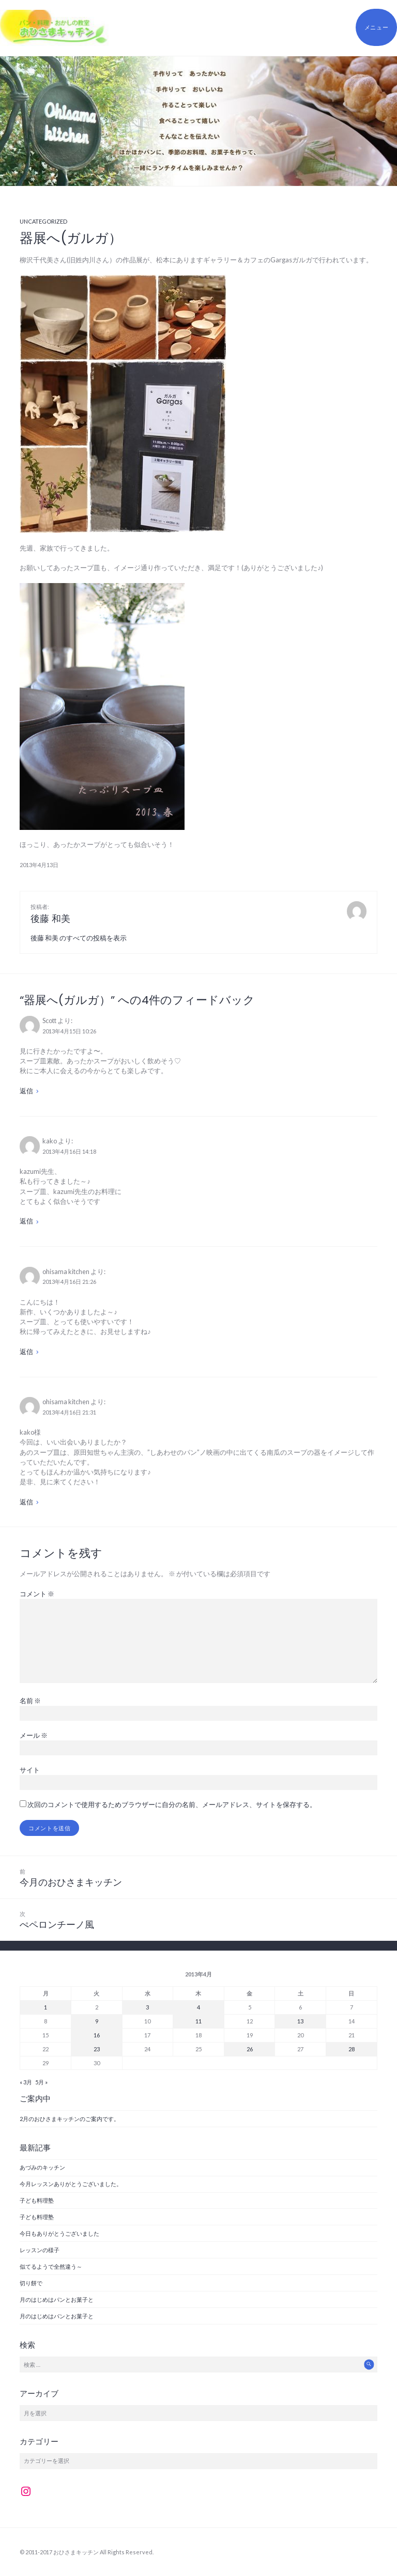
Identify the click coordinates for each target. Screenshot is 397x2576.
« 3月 (26, 2082)
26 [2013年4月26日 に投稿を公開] (250, 2049)
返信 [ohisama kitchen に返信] (26, 1351)
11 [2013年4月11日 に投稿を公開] (198, 2021)
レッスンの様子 (39, 2250)
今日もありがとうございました (59, 2233)
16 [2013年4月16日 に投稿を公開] (97, 2035)
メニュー (376, 27)
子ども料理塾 (37, 2200)
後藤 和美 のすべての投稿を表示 (78, 938)
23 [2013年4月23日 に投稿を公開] (97, 2049)
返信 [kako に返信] (26, 1221)
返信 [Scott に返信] (26, 1091)
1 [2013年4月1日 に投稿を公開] (45, 2007)
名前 (30, 1701)
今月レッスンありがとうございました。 (71, 2183)
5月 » (41, 2082)
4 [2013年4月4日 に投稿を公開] (198, 2007)
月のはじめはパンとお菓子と (57, 2299)
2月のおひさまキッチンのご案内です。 (69, 2118)
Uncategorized (43, 221)
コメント (37, 1594)
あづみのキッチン (42, 2167)
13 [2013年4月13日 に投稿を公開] (300, 2021)
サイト (30, 1770)
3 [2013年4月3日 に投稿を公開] (147, 2007)
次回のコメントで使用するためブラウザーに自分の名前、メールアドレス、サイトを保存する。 (171, 1804)
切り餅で (31, 2283)
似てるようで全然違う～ (51, 2266)
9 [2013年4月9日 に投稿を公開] (96, 2021)
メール (34, 1735)
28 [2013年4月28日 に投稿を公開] (351, 2049)
